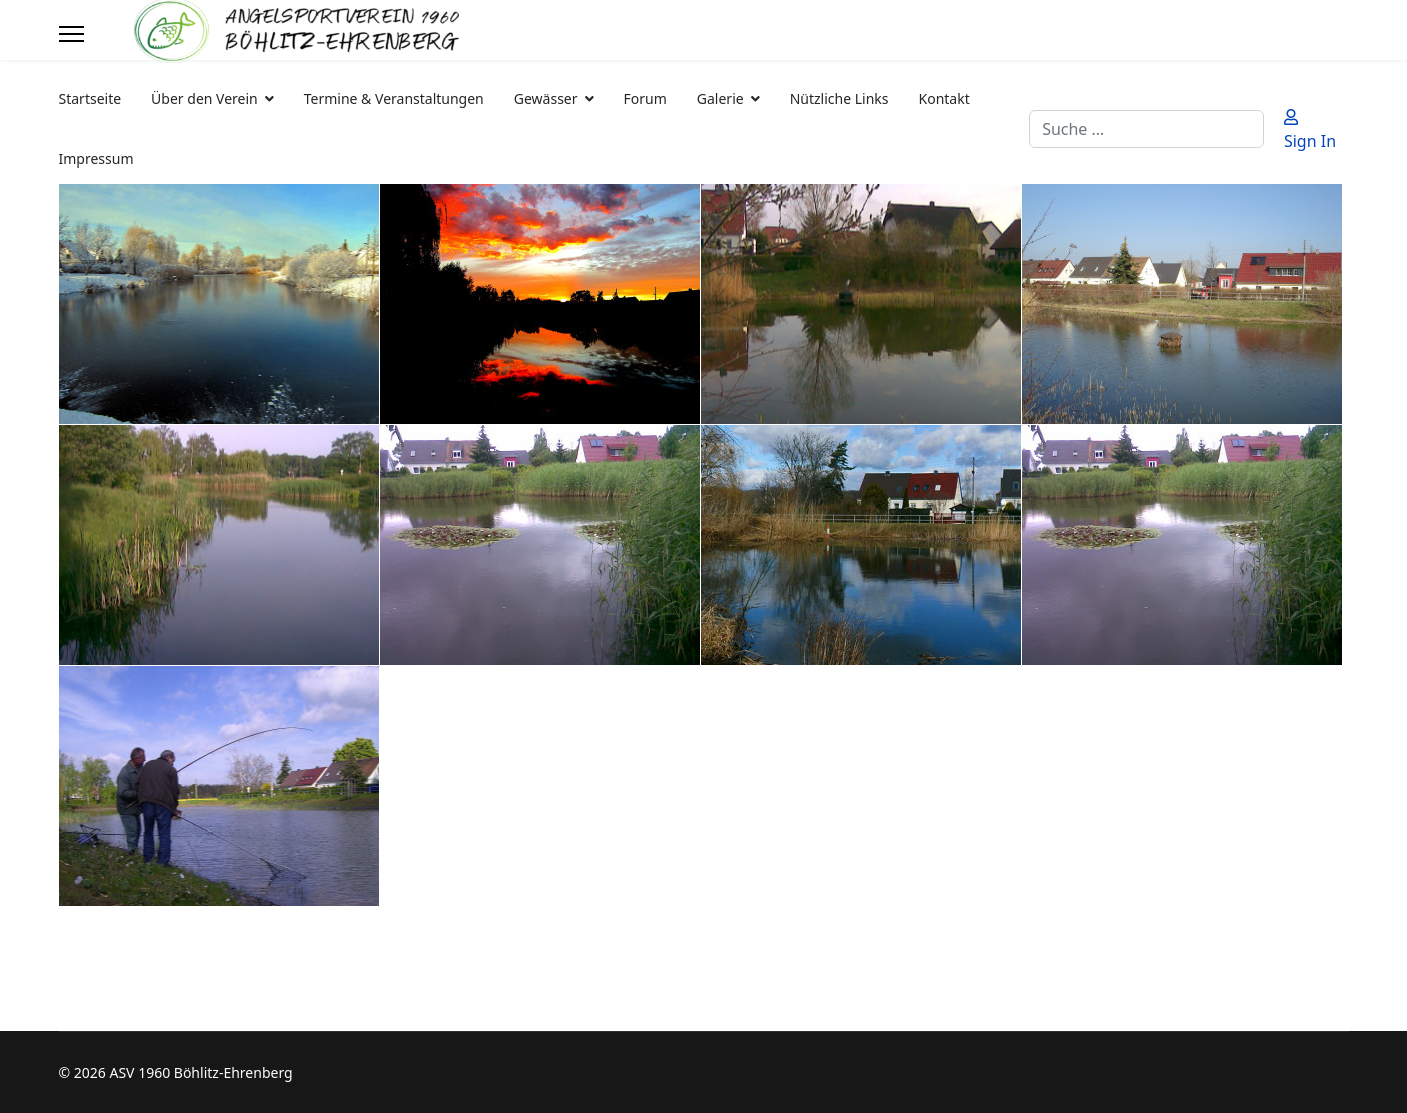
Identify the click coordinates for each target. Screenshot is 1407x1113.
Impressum (96, 158)
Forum (645, 98)
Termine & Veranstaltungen (394, 98)
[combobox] (1146, 129)
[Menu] (71, 34)
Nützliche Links (839, 98)
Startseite (90, 98)
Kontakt (944, 98)
